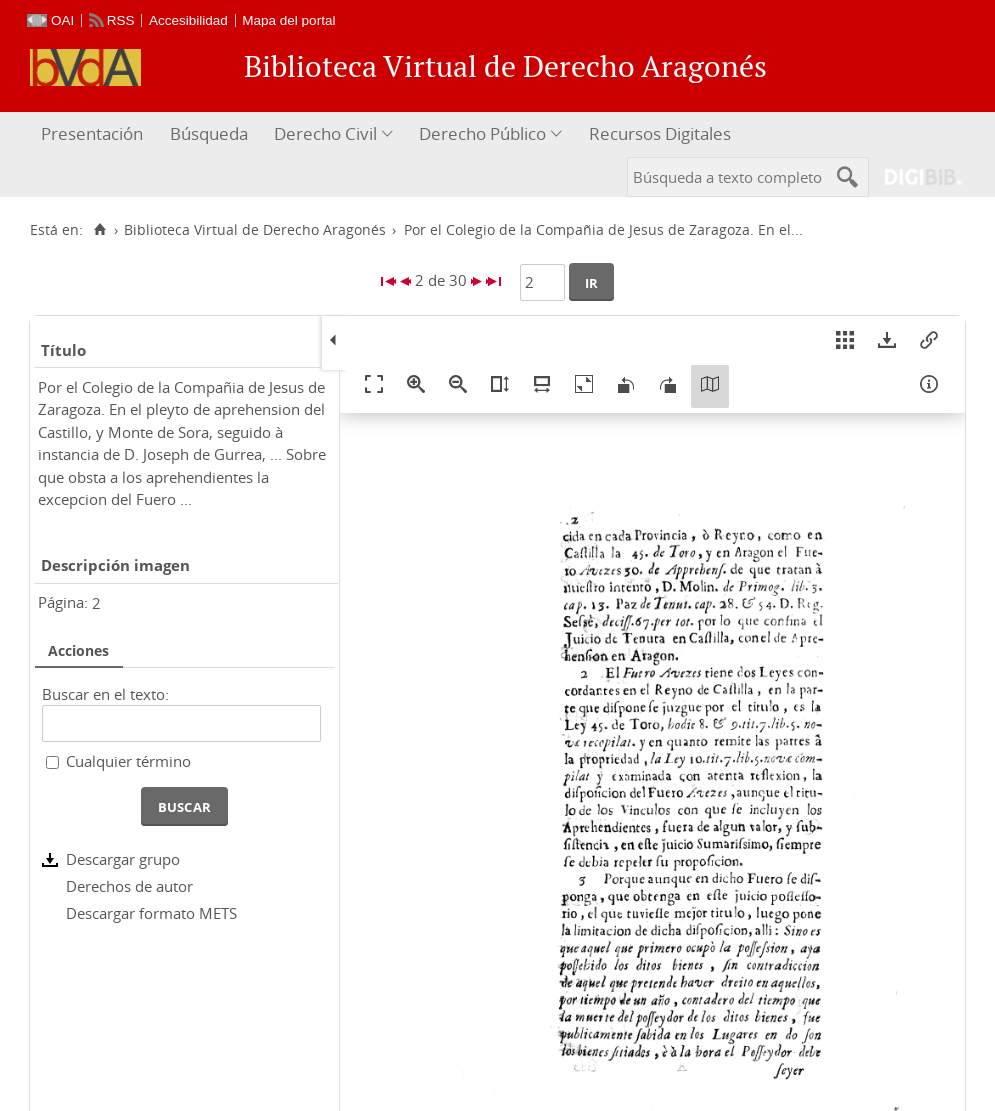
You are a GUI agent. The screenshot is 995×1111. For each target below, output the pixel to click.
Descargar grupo (123, 859)
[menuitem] (94, 134)
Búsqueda (209, 133)
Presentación (92, 133)
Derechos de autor (129, 886)
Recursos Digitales (660, 133)
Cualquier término (128, 761)
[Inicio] (99, 230)
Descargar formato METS (151, 913)
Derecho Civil (325, 133)
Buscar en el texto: (105, 694)
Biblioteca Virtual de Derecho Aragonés (255, 230)
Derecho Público (482, 133)
